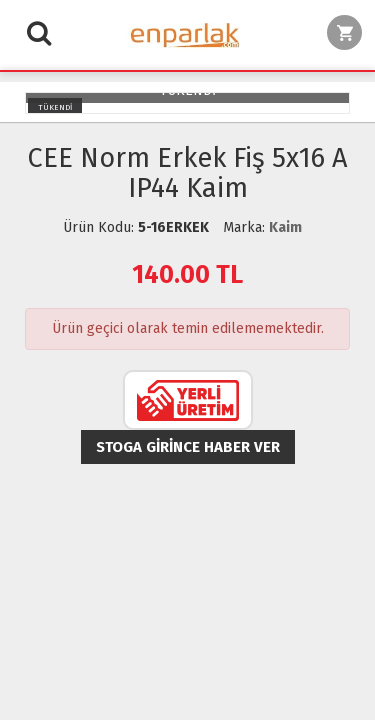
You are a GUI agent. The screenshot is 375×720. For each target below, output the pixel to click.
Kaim (285, 227)
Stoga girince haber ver (188, 447)
